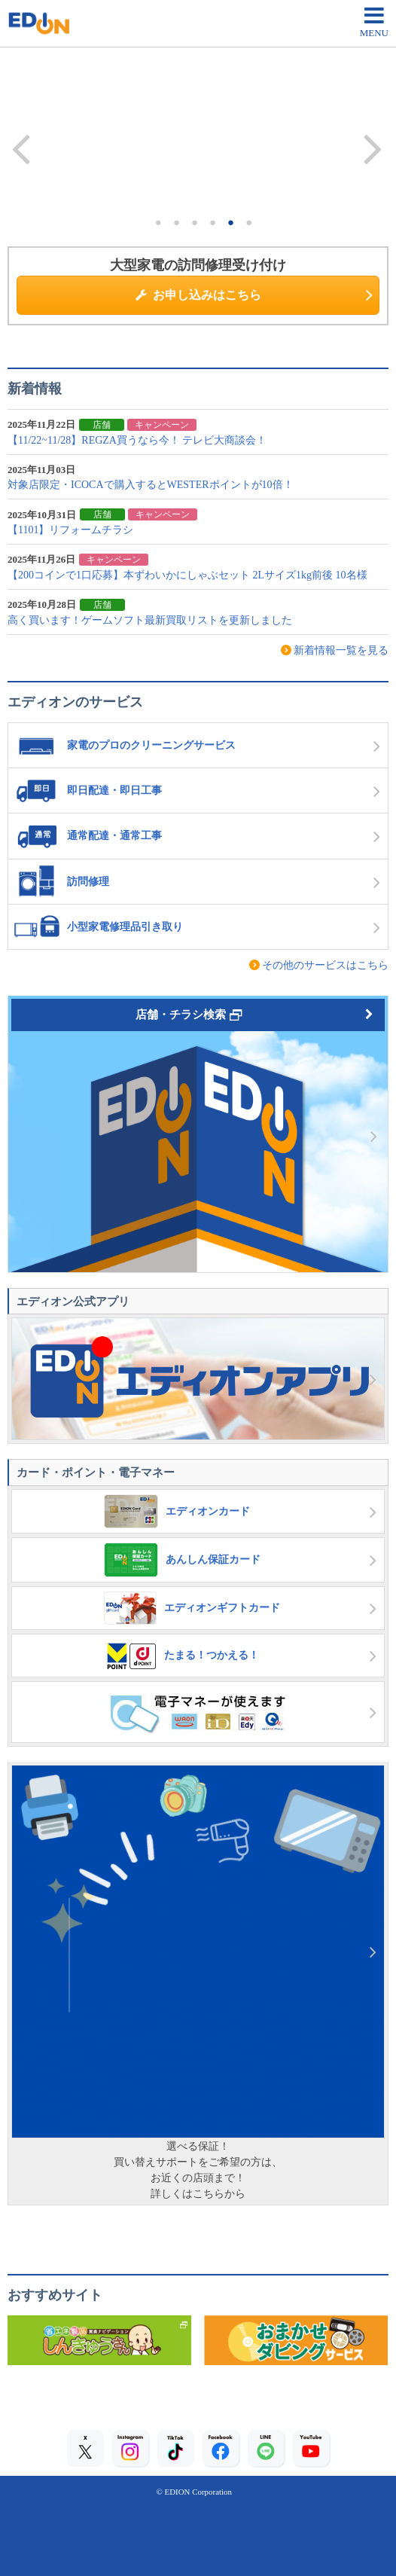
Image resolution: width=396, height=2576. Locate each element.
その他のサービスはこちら (325, 965)
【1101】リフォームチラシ (70, 530)
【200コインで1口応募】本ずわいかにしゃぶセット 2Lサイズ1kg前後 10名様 (187, 575)
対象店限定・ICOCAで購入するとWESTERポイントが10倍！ (151, 484)
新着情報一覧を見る (341, 650)
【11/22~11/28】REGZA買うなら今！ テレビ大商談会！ (137, 440)
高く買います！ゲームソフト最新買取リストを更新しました (150, 620)
